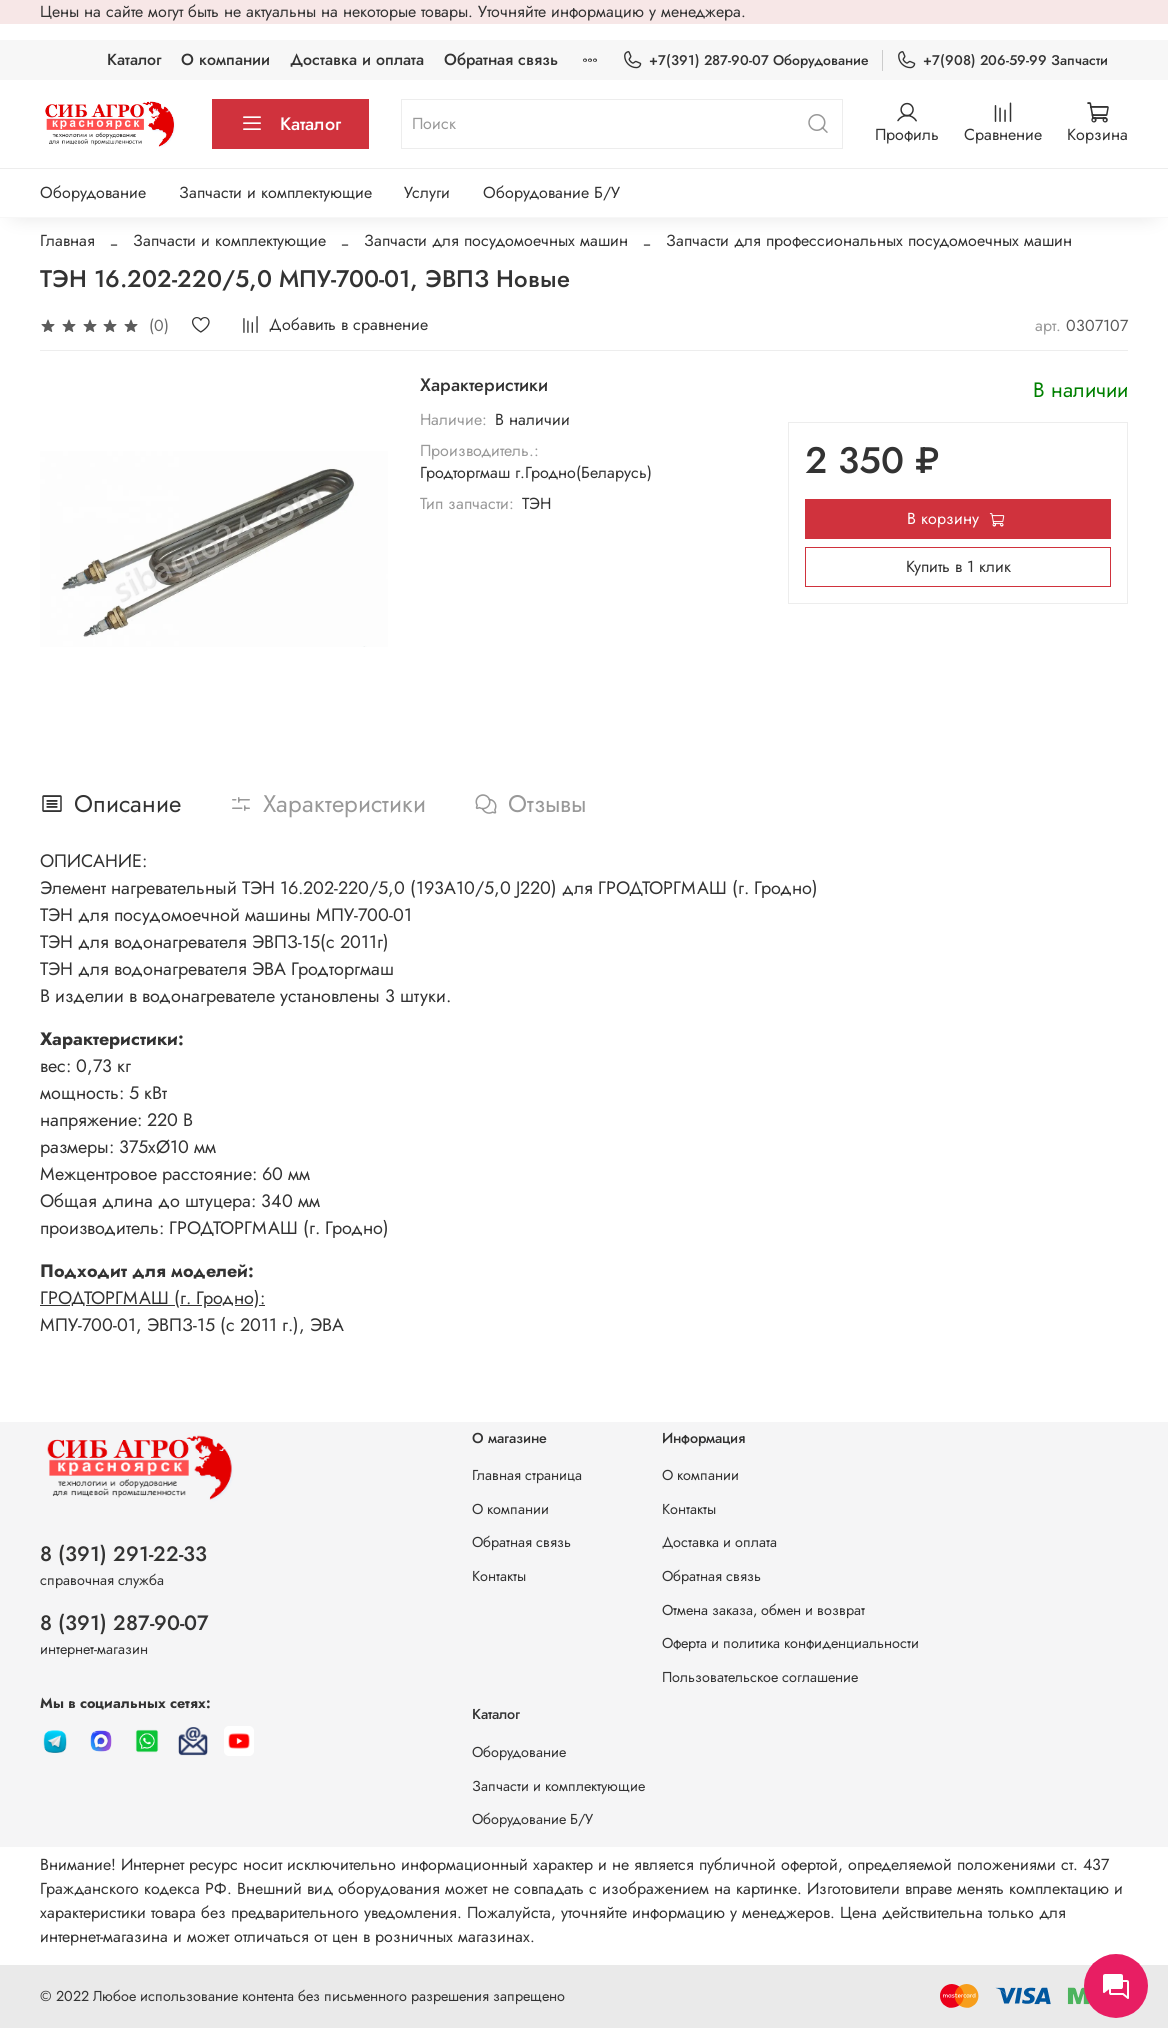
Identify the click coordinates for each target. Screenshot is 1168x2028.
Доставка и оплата (357, 59)
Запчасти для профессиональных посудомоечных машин (869, 240)
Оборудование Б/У (551, 192)
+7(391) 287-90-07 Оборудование (745, 60)
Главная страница (527, 1475)
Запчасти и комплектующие (275, 192)
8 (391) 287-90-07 (124, 1623)
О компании (225, 59)
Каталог (134, 59)
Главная (67, 240)
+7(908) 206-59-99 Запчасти (1002, 60)
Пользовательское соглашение (760, 1677)
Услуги (427, 192)
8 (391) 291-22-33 (123, 1554)
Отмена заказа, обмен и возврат (763, 1610)
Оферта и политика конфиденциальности (790, 1643)
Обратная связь (501, 59)
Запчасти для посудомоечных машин (496, 240)
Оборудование (93, 192)
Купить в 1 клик (958, 566)
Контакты (499, 1576)
